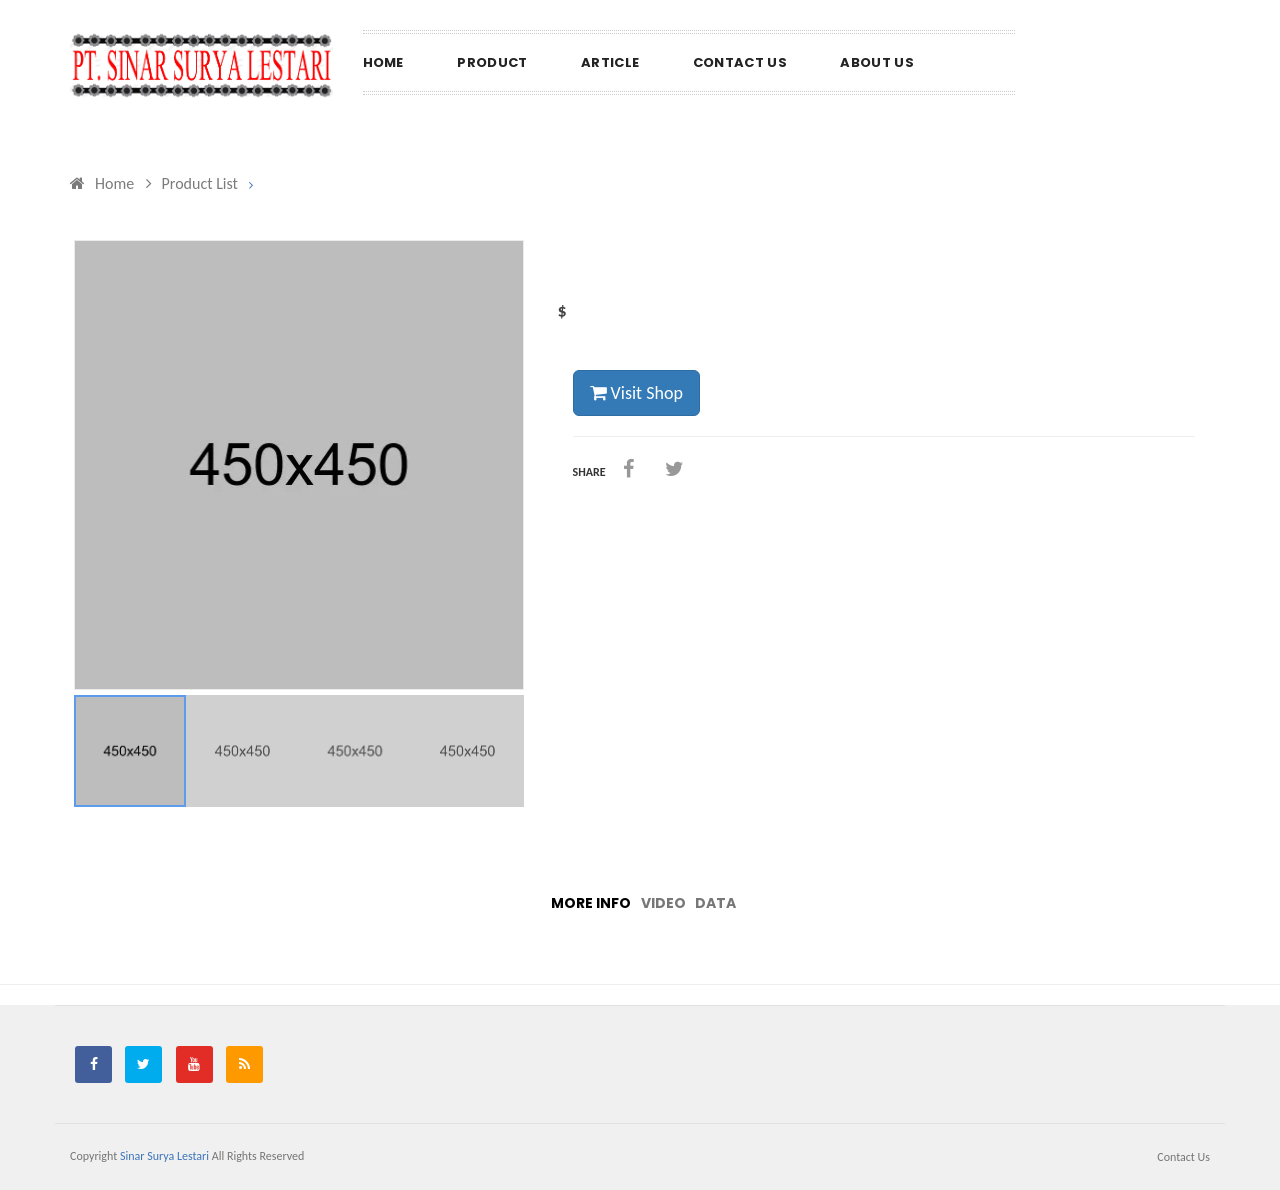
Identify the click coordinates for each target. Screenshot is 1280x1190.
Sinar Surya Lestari (164, 1156)
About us (877, 62)
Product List (192, 183)
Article (610, 62)
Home (383, 62)
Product (492, 62)
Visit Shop (636, 393)
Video (663, 903)
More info (591, 903)
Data (715, 903)
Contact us (740, 62)
